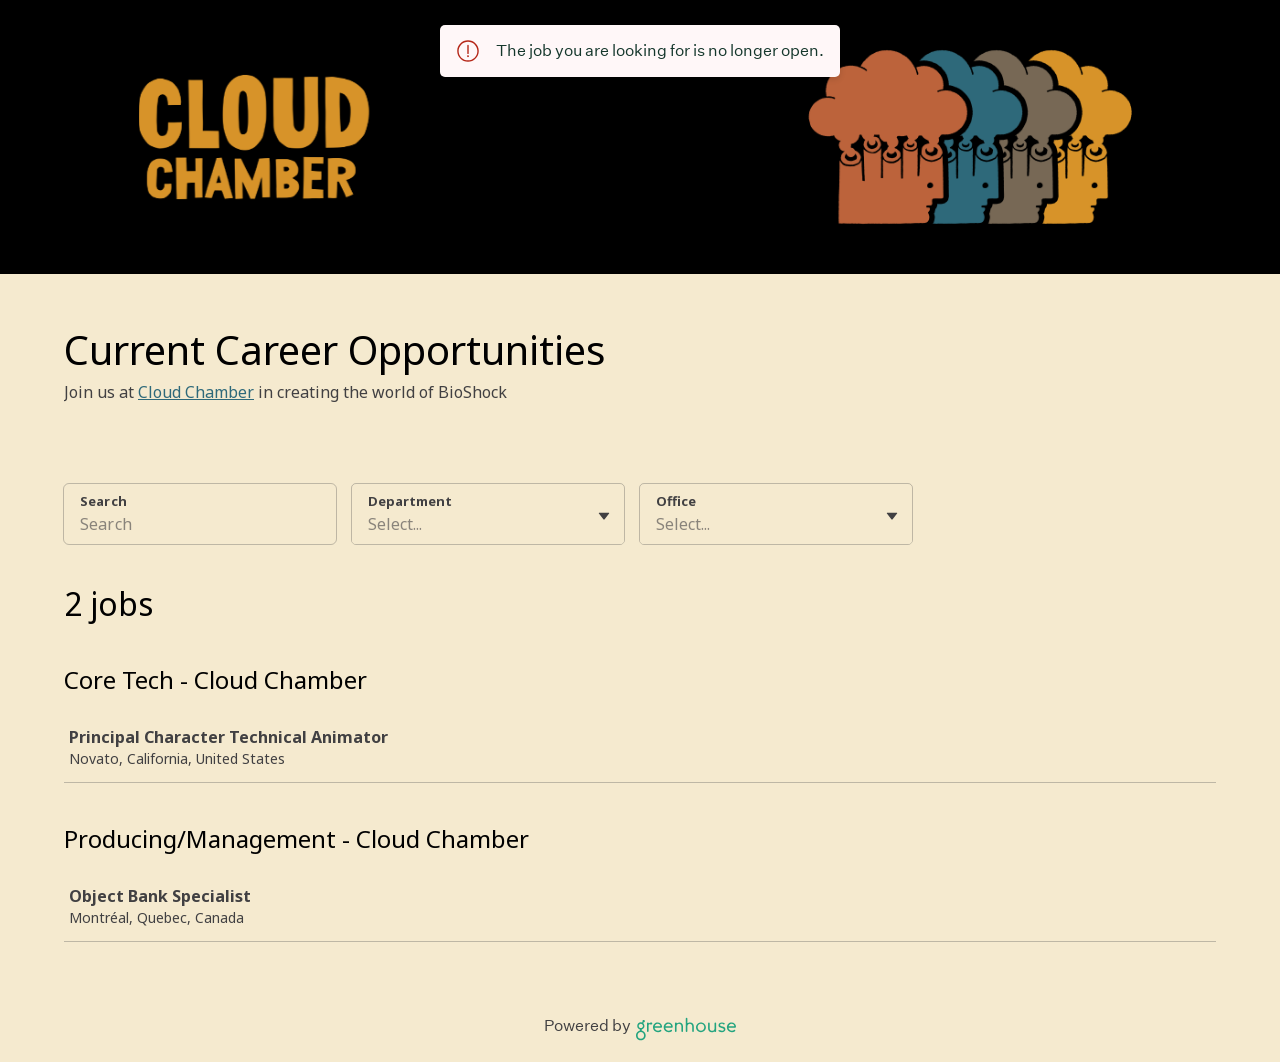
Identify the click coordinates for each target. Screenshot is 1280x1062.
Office (676, 501)
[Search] (200, 527)
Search (103, 501)
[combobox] (370, 524)
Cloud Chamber (196, 392)
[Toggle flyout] (604, 516)
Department (410, 501)
